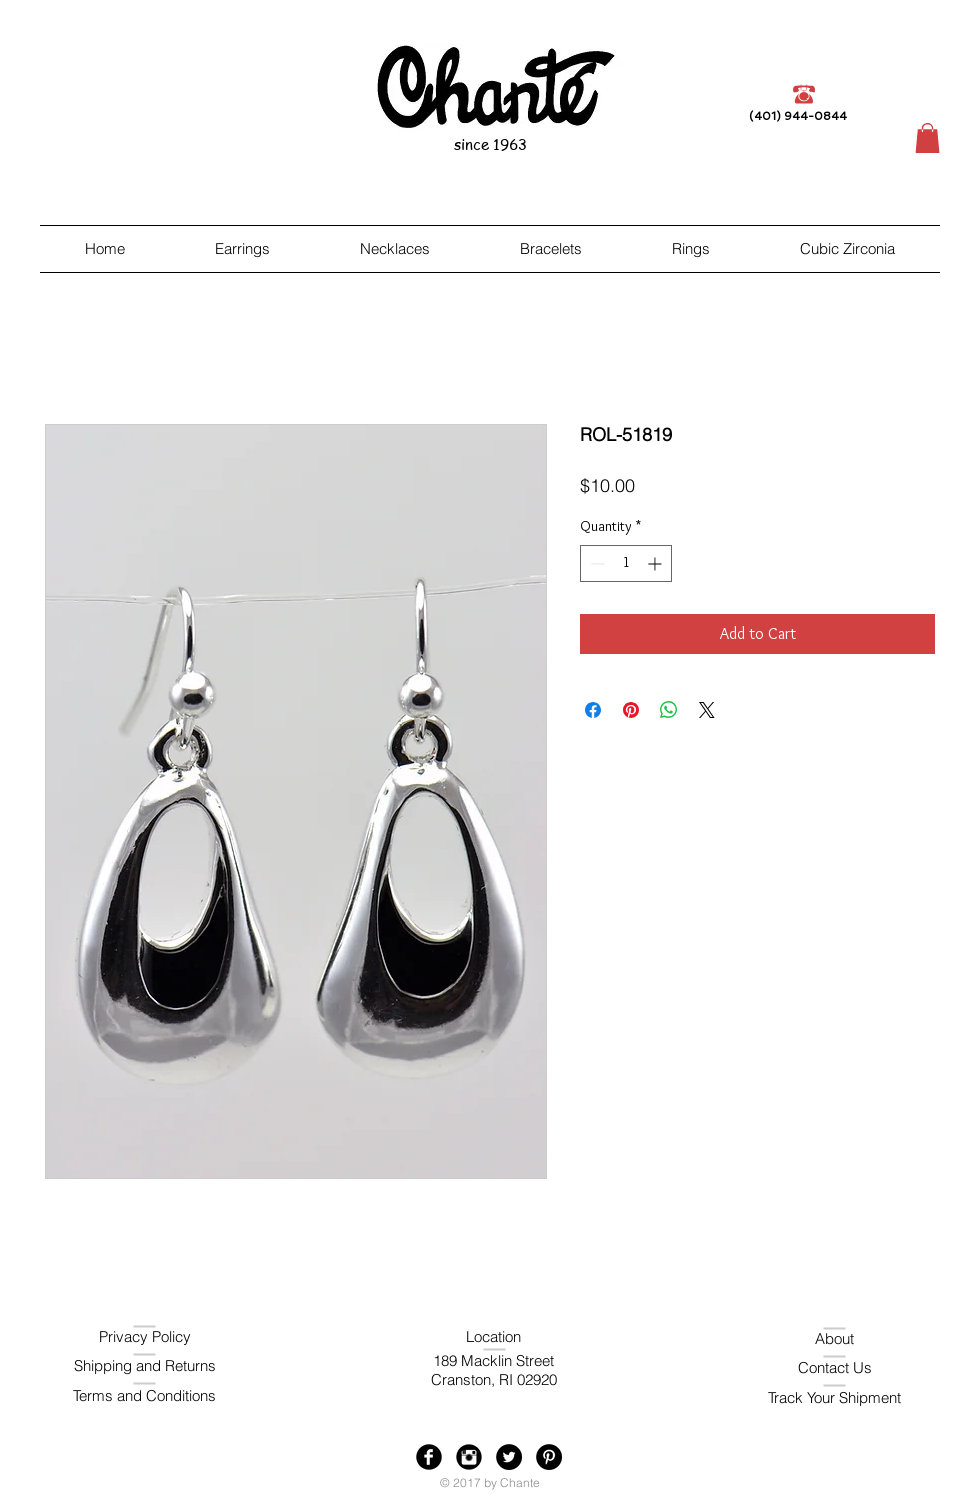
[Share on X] (707, 710)
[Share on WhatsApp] (669, 710)
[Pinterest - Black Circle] (549, 1457)
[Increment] (656, 563)
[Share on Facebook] (593, 710)
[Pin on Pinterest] (631, 710)
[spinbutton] (626, 563)
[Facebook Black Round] (429, 1457)
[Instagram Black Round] (469, 1457)
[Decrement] (595, 563)
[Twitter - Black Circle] (509, 1457)
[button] (927, 138)
